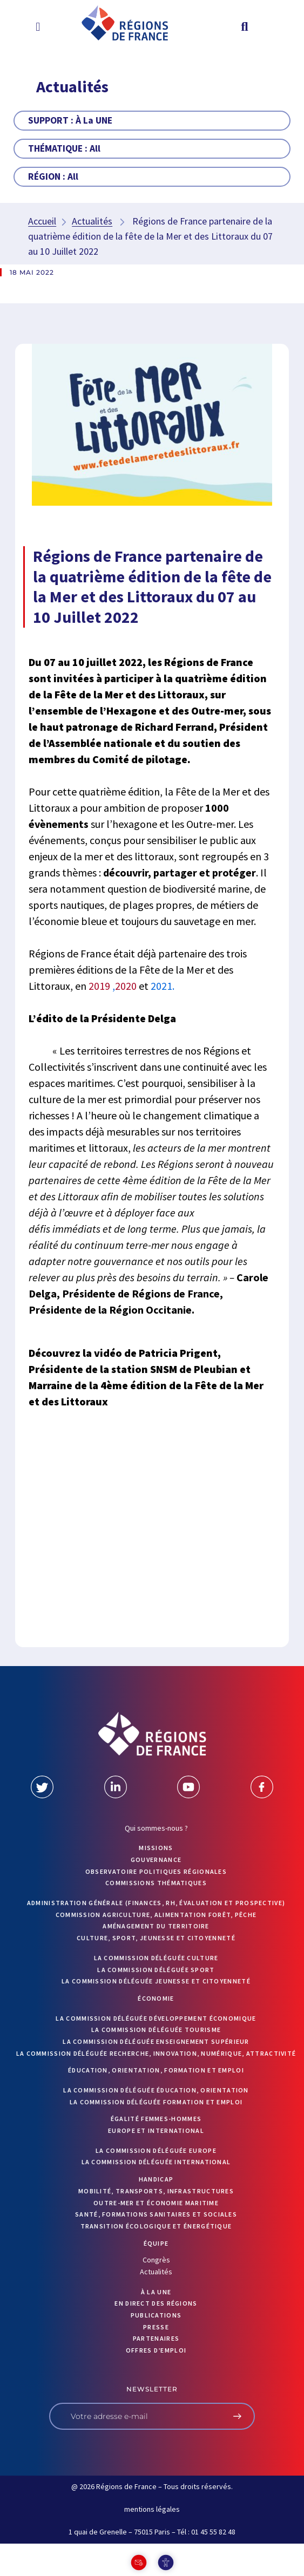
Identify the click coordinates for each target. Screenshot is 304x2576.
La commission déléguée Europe (156, 2150)
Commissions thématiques (156, 1883)
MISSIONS (156, 1848)
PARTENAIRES (156, 2338)
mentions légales (152, 2509)
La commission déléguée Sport (155, 1970)
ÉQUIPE (156, 2243)
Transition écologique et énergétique (156, 2226)
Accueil (42, 221)
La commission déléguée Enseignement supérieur (156, 2041)
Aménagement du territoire (156, 1926)
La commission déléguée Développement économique (156, 2018)
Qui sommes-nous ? (156, 1828)
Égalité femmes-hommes (156, 2119)
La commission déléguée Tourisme (156, 2030)
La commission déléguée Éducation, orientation (156, 2090)
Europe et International (156, 2130)
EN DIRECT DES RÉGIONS (155, 2303)
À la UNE (156, 2292)
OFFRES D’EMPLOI (156, 2350)
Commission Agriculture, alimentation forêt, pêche (156, 1915)
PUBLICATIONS (156, 2315)
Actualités (92, 221)
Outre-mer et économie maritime (156, 2203)
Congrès (156, 2260)
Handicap (156, 2179)
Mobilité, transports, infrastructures (156, 2191)
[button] (38, 26)
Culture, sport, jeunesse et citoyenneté (156, 1938)
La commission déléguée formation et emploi (156, 2102)
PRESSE (156, 2327)
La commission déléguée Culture (156, 1958)
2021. (162, 986)
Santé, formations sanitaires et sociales (156, 2214)
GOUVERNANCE (156, 1859)
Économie (156, 1998)
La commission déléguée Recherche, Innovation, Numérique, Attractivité (156, 2053)
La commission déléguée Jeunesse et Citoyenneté (156, 1981)
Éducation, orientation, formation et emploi (156, 2070)
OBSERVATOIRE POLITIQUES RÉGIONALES (156, 1871)
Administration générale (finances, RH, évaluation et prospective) (156, 1903)
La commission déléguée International (156, 2162)
